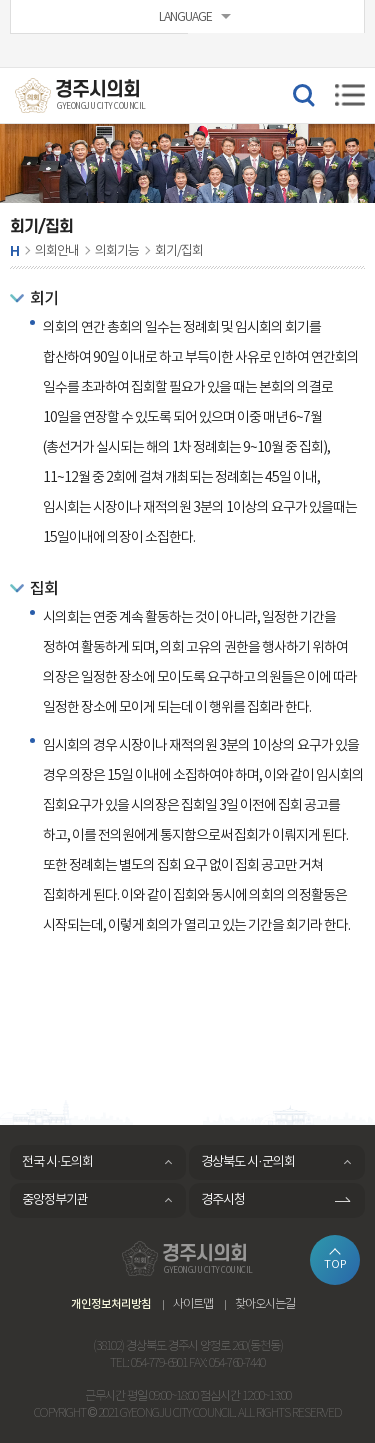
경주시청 (223, 1200)
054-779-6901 (159, 1363)
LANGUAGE (185, 17)
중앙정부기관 (55, 1200)
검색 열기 (303, 94)
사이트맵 (193, 1304)
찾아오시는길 (265, 1304)
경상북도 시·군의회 (247, 1162)
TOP (335, 1264)
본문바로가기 (0, 0)
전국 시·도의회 (57, 1162)
